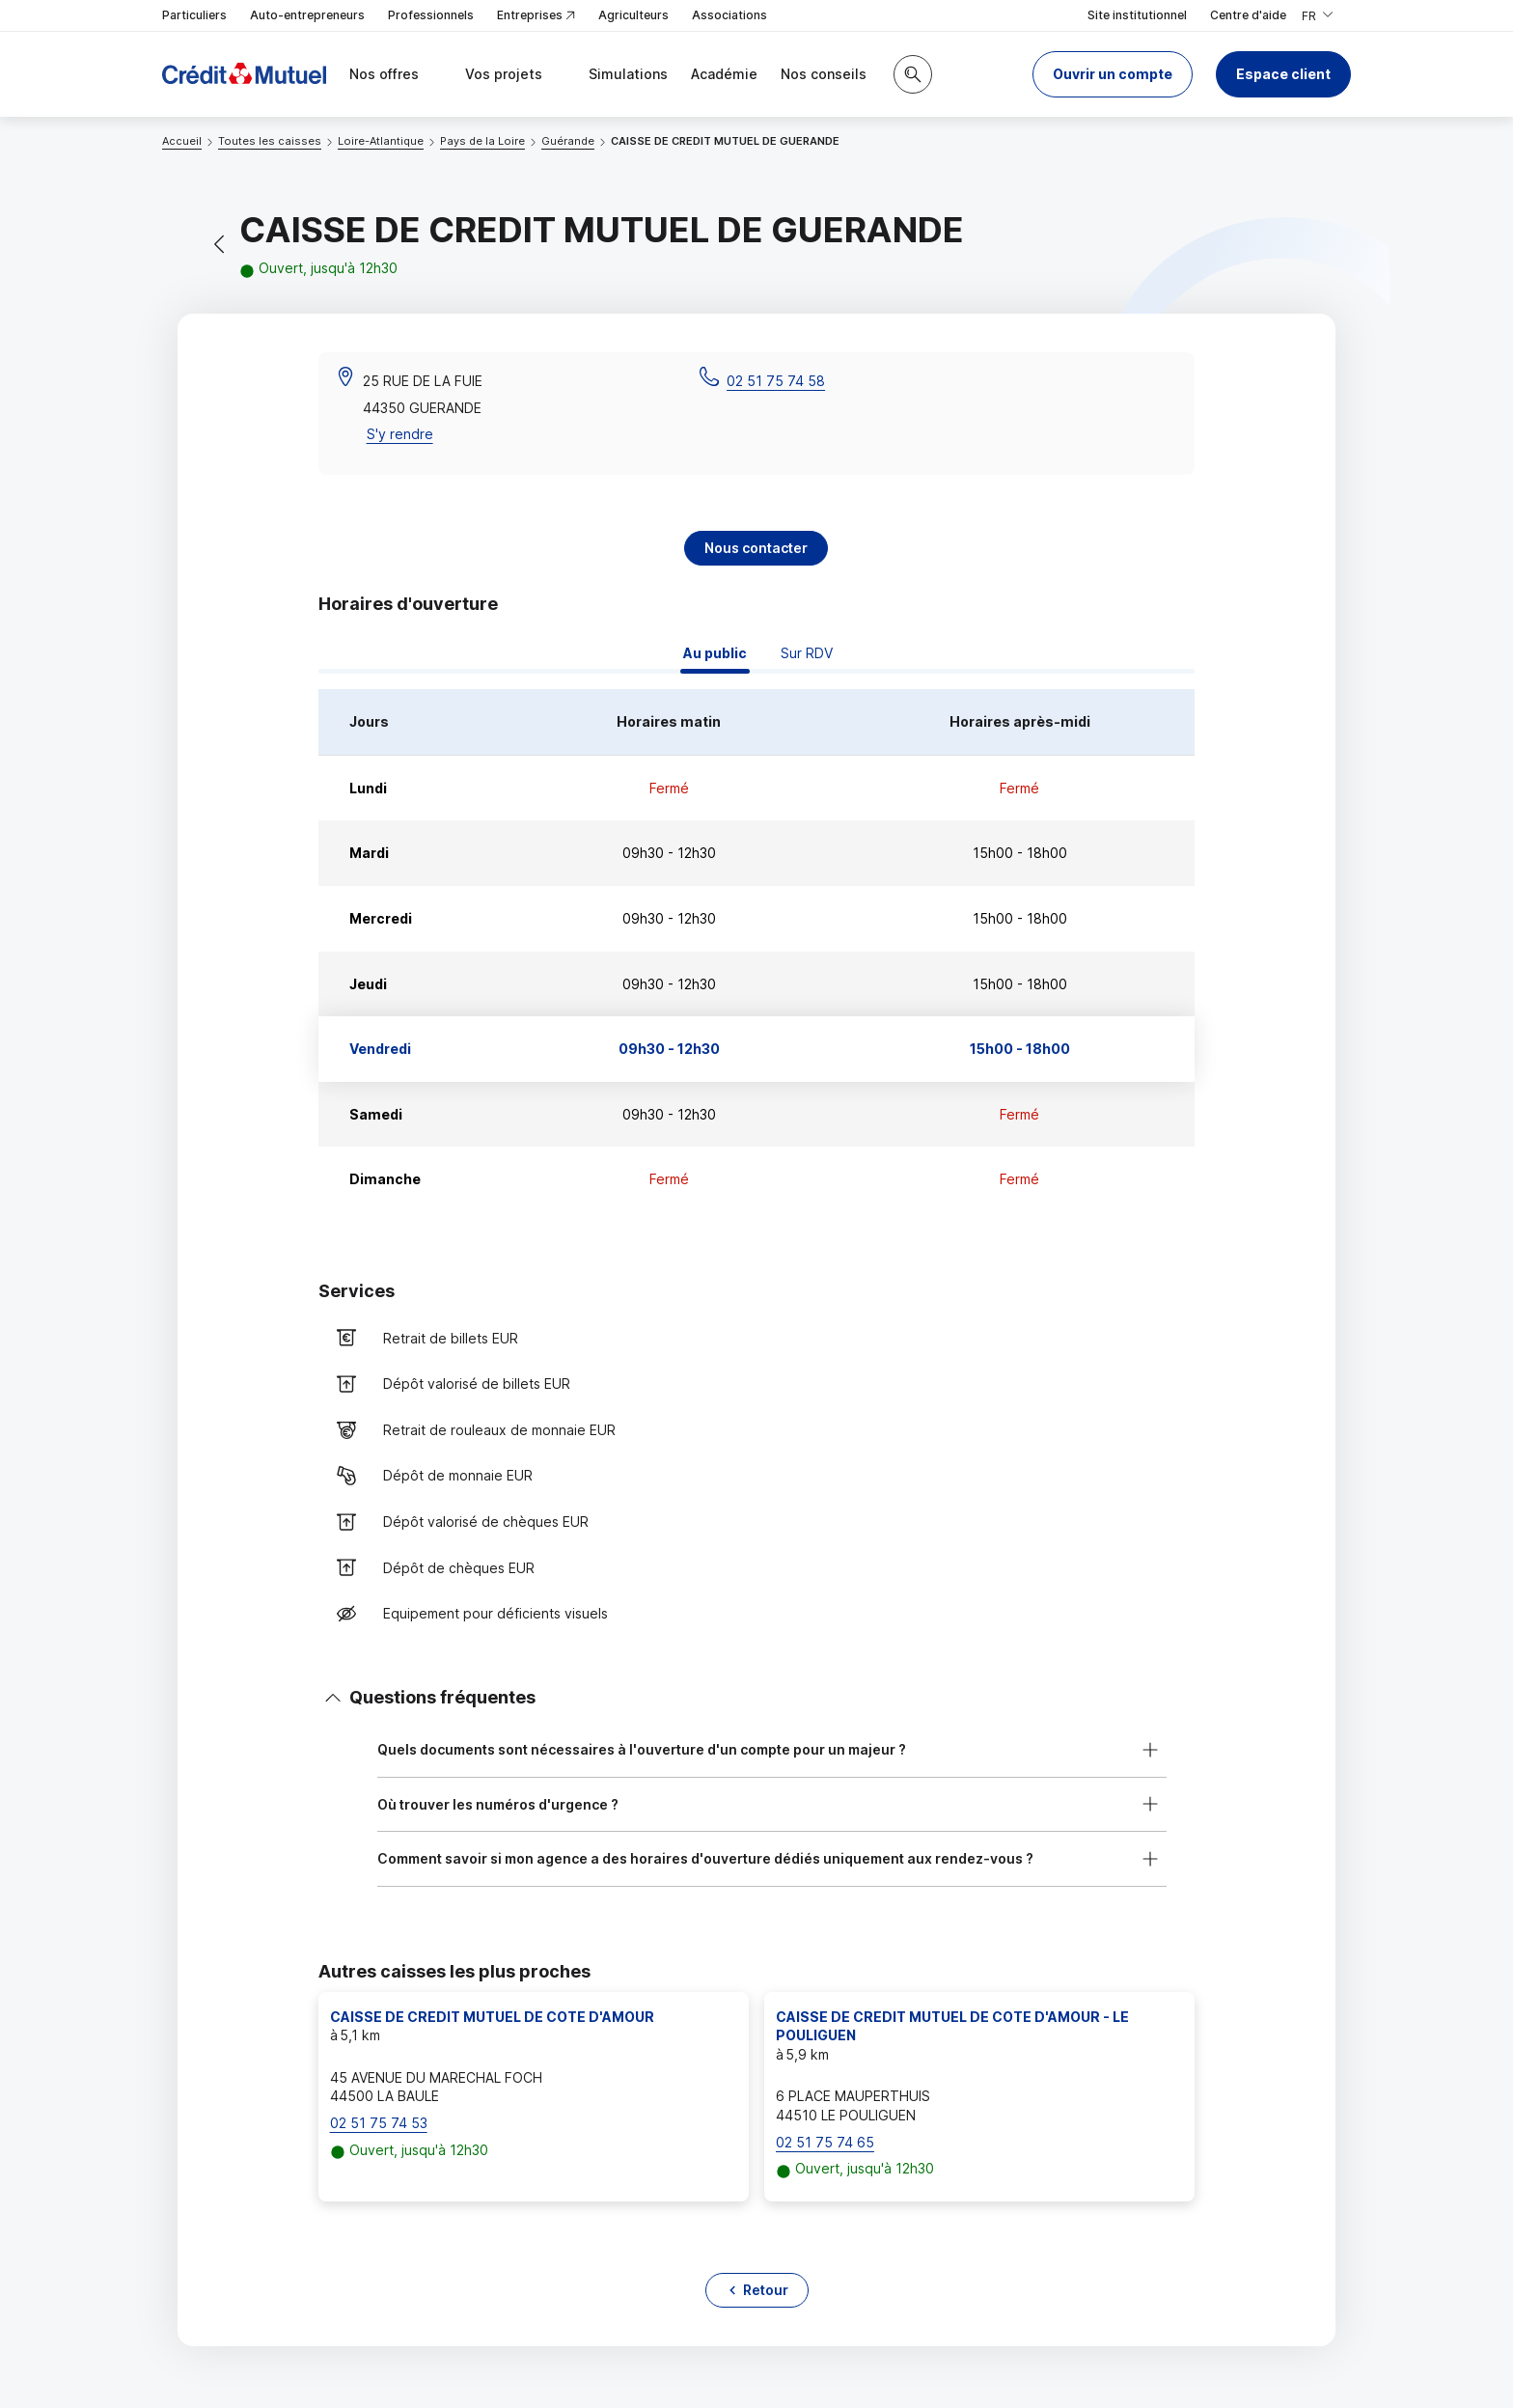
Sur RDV (807, 653)
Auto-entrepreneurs (307, 15)
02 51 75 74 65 (825, 2142)
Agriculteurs (633, 15)
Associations (729, 15)
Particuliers (194, 15)
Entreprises (536, 16)
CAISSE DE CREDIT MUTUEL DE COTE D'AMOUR (492, 2016)
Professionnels (431, 15)
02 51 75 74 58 (776, 381)
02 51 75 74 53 (378, 2123)
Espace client (1283, 74)
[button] (1112, 74)
